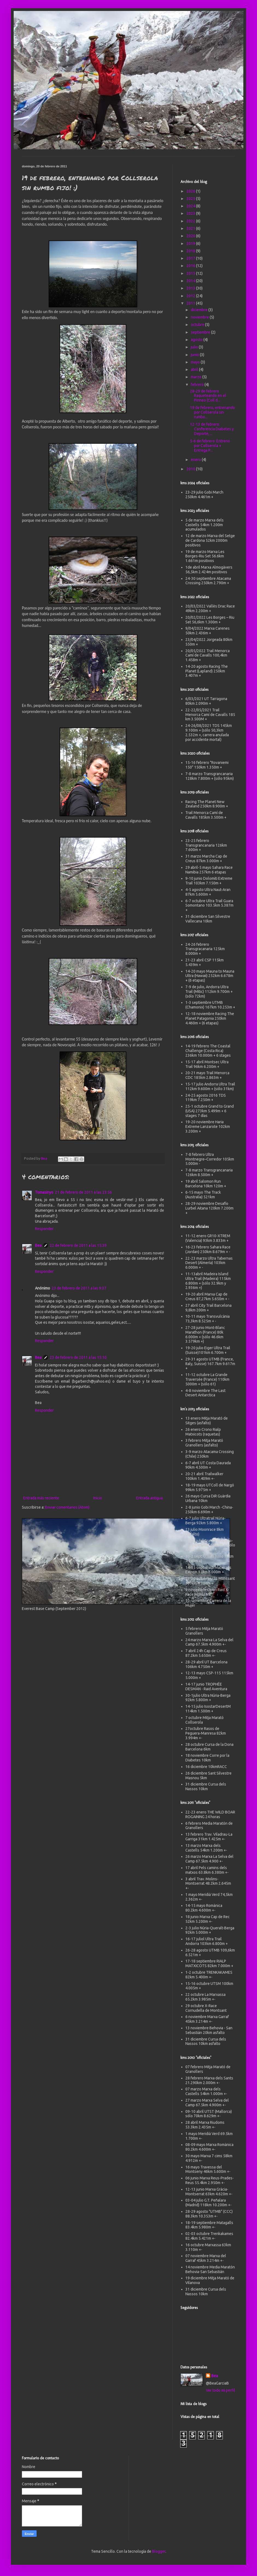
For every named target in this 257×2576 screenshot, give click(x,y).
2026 (191, 191)
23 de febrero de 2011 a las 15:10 (78, 1357)
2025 (191, 198)
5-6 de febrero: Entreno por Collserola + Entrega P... (210, 445)
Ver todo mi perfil (220, 2390)
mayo (196, 362)
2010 (191, 469)
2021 (191, 228)
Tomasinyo (44, 1192)
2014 (191, 281)
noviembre (200, 317)
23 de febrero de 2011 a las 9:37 (79, 1288)
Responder (44, 1229)
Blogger (158, 2551)
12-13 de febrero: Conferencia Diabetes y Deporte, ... (212, 429)
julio (195, 347)
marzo (196, 377)
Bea (38, 1245)
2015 (191, 273)
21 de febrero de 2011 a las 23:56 (83, 1192)
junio (195, 355)
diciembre (199, 310)
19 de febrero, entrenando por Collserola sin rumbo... (212, 412)
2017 (191, 258)
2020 (191, 236)
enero (196, 459)
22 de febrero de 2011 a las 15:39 (78, 1245)
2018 (191, 251)
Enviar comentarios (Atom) (67, 1507)
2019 (191, 243)
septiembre (201, 332)
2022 (191, 221)
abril (195, 369)
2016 (191, 265)
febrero (198, 384)
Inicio (97, 1498)
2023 (191, 213)
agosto (197, 339)
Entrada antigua (149, 1498)
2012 (191, 296)
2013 (191, 288)
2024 (191, 206)
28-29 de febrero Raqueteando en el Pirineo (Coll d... (208, 396)
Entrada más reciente (41, 1498)
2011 (191, 303)
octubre (198, 324)
